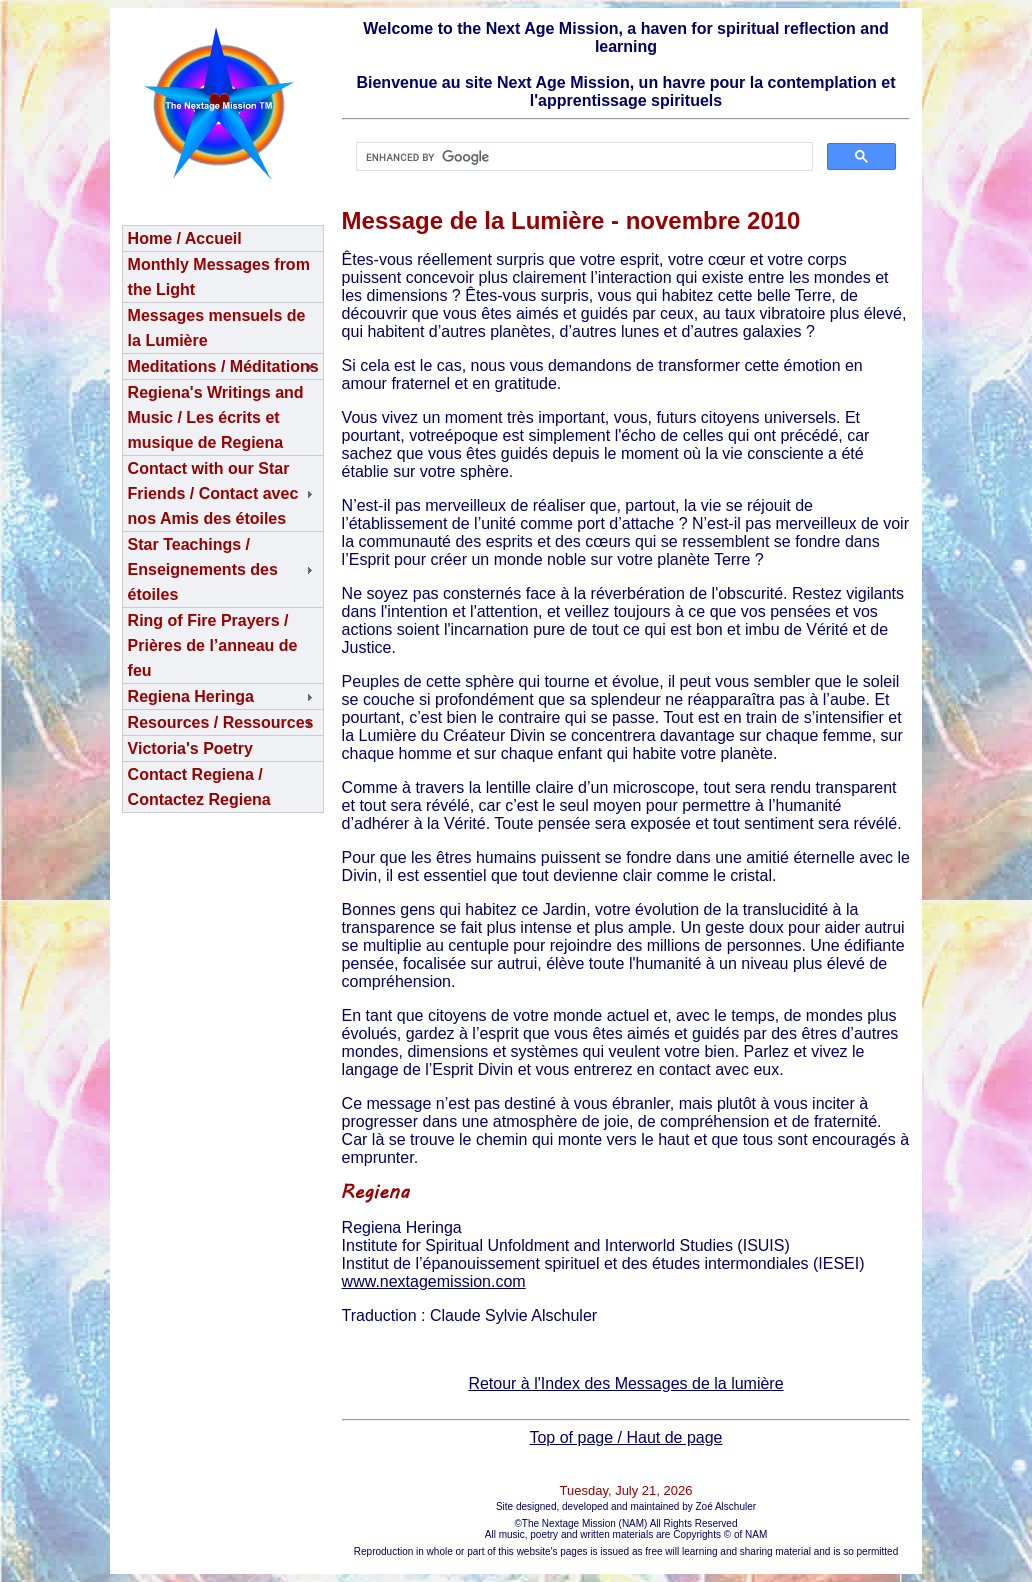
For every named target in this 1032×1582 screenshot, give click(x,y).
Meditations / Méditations (223, 366)
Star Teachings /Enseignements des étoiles (203, 569)
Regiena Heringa (191, 696)
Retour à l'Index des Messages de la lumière (625, 1383)
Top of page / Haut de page (625, 1437)
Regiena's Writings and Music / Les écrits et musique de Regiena (216, 417)
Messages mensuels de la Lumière (217, 328)
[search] (583, 157)
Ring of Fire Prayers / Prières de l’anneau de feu (213, 645)
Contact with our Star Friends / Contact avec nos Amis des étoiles (213, 493)
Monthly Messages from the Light (219, 277)
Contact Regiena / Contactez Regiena (199, 787)
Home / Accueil (185, 238)
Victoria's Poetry (190, 748)
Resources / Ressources (221, 722)
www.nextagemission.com (434, 1281)
